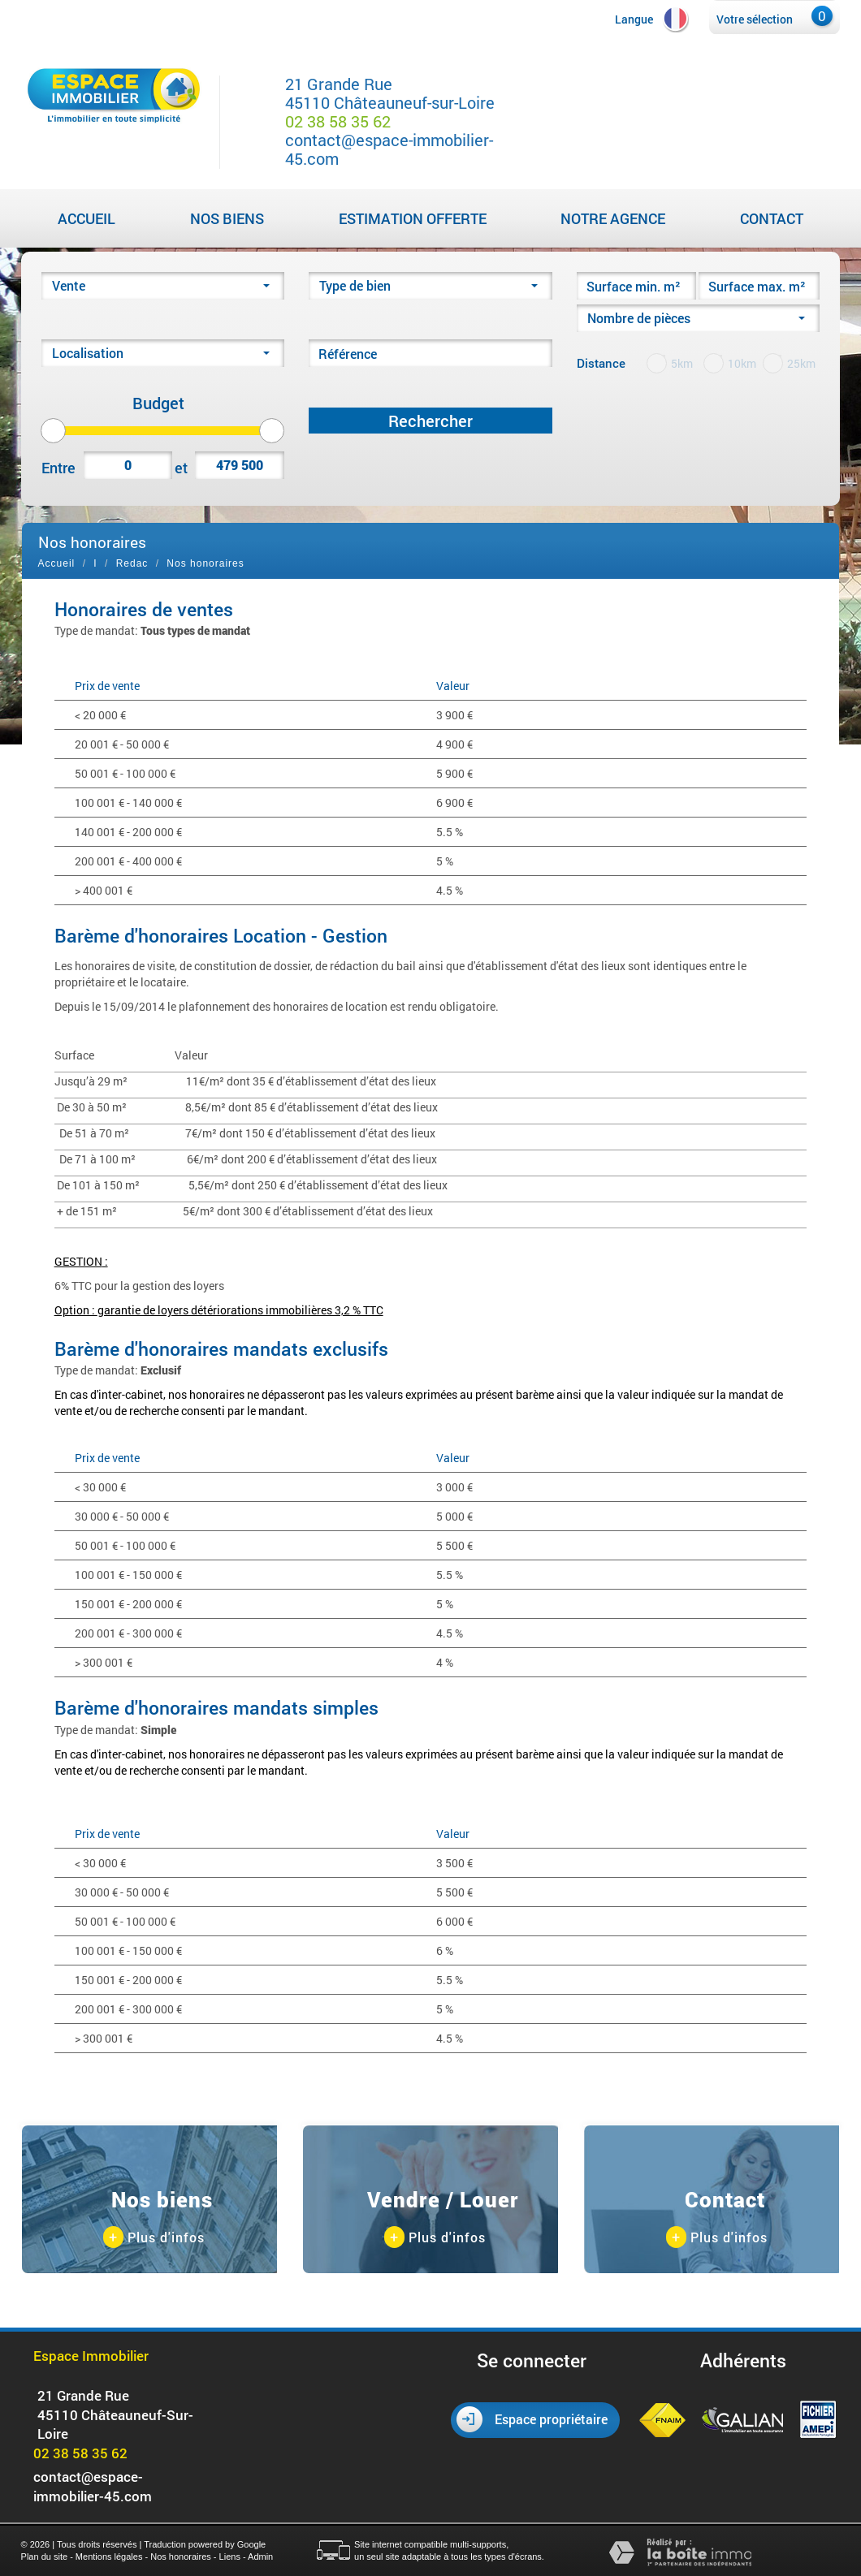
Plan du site (44, 2556)
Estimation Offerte (413, 218)
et (181, 467)
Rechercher (430, 420)
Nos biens (227, 218)
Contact (771, 218)
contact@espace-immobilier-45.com (389, 149)
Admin (260, 2556)
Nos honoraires (180, 2556)
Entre (57, 467)
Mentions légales (109, 2556)
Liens (229, 2556)
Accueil (86, 218)
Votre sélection (754, 19)
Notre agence (612, 218)
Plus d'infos (154, 2238)
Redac (132, 563)
